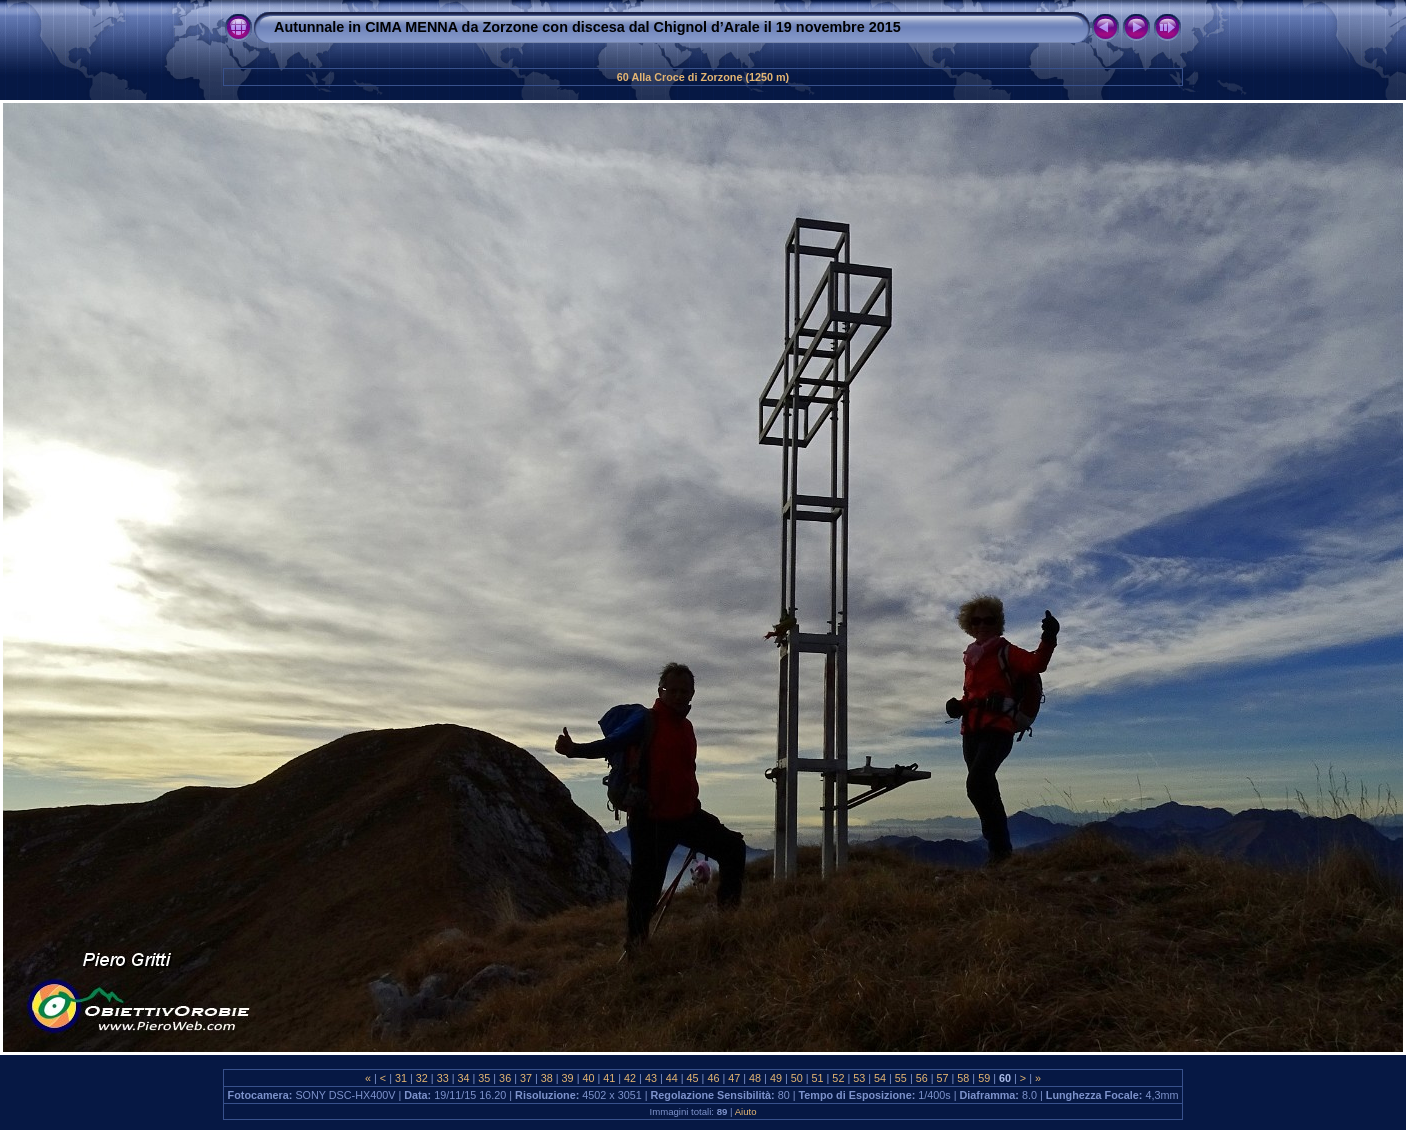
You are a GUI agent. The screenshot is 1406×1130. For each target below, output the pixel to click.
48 (755, 1078)
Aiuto (746, 1111)
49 (776, 1078)
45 (693, 1078)
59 (984, 1078)
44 (672, 1078)
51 (818, 1078)
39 (568, 1078)
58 (963, 1078)
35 (484, 1078)
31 (401, 1078)
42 (630, 1078)
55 (901, 1078)
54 (880, 1078)
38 (547, 1078)
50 (797, 1078)
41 (609, 1078)
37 (526, 1078)
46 (713, 1078)
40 (588, 1078)
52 (838, 1078)
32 (422, 1078)
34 (463, 1078)
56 (922, 1078)
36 (505, 1078)
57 (943, 1078)
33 (443, 1078)
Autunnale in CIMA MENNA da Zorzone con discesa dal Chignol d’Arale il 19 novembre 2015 (587, 27)
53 (859, 1078)
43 (651, 1078)
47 (734, 1078)
